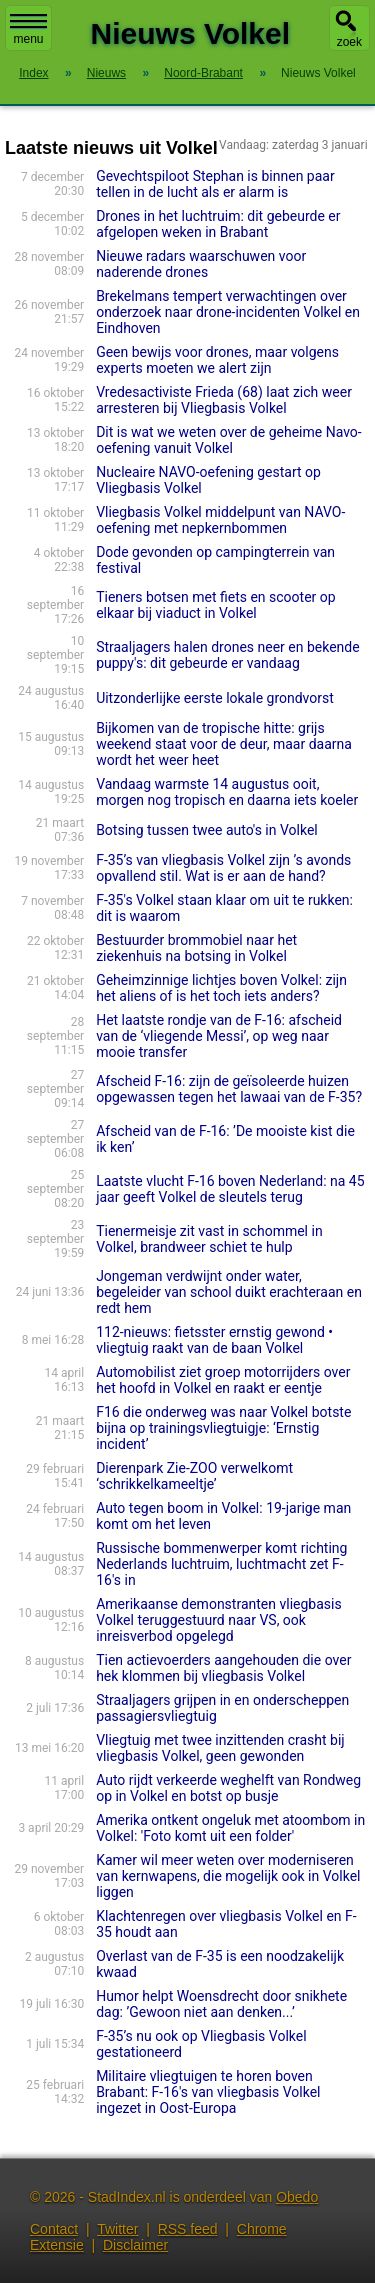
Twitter (117, 2229)
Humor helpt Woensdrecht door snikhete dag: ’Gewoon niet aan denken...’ (221, 2004)
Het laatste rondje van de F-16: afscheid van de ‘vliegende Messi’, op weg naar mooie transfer (219, 1036)
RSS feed (188, 2229)
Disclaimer (135, 2245)
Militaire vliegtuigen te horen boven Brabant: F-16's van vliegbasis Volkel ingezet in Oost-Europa (208, 2092)
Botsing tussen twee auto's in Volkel (207, 830)
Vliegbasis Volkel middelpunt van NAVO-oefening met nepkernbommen (220, 520)
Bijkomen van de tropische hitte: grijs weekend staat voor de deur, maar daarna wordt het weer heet (224, 744)
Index (33, 73)
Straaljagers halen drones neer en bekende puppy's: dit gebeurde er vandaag (228, 655)
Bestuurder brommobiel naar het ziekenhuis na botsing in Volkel (196, 948)
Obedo (297, 2197)
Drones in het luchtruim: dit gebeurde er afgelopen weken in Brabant (218, 224)
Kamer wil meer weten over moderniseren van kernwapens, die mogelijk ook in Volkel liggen (228, 1876)
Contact (54, 2229)
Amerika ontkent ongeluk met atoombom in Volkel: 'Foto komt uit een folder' (230, 1828)
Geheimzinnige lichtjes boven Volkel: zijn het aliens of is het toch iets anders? (221, 988)
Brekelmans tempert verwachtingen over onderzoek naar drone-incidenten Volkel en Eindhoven (228, 312)
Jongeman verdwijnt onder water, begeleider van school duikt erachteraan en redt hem (229, 1292)
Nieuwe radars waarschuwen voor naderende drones (201, 264)
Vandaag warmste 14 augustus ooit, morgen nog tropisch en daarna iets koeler (227, 792)
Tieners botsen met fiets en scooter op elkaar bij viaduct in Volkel (216, 605)
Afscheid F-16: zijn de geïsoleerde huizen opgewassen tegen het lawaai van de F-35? (229, 1089)
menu (28, 30)
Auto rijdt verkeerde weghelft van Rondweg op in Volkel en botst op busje (228, 1788)
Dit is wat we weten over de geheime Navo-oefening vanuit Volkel (229, 440)
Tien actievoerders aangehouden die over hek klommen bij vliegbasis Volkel (223, 1668)
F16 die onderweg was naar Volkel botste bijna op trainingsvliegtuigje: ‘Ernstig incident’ (223, 1428)
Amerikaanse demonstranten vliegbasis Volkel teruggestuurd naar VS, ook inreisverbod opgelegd (219, 1620)
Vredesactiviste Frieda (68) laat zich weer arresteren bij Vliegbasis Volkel (224, 400)
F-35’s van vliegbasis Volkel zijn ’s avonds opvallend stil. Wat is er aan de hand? (223, 868)
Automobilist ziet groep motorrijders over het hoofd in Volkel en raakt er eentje (223, 1380)
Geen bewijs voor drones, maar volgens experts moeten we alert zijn (217, 360)
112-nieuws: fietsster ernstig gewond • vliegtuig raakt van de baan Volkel (214, 1340)
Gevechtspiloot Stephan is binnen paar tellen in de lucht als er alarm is (215, 184)
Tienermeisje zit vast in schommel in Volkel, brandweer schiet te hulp (209, 1239)
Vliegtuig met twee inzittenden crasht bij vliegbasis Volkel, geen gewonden (220, 1748)
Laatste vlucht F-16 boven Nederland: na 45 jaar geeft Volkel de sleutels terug (230, 1189)
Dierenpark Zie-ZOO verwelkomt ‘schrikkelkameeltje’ (194, 1476)
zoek (349, 42)
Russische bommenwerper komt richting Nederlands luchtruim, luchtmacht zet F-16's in (221, 1564)
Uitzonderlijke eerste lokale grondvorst (215, 698)
